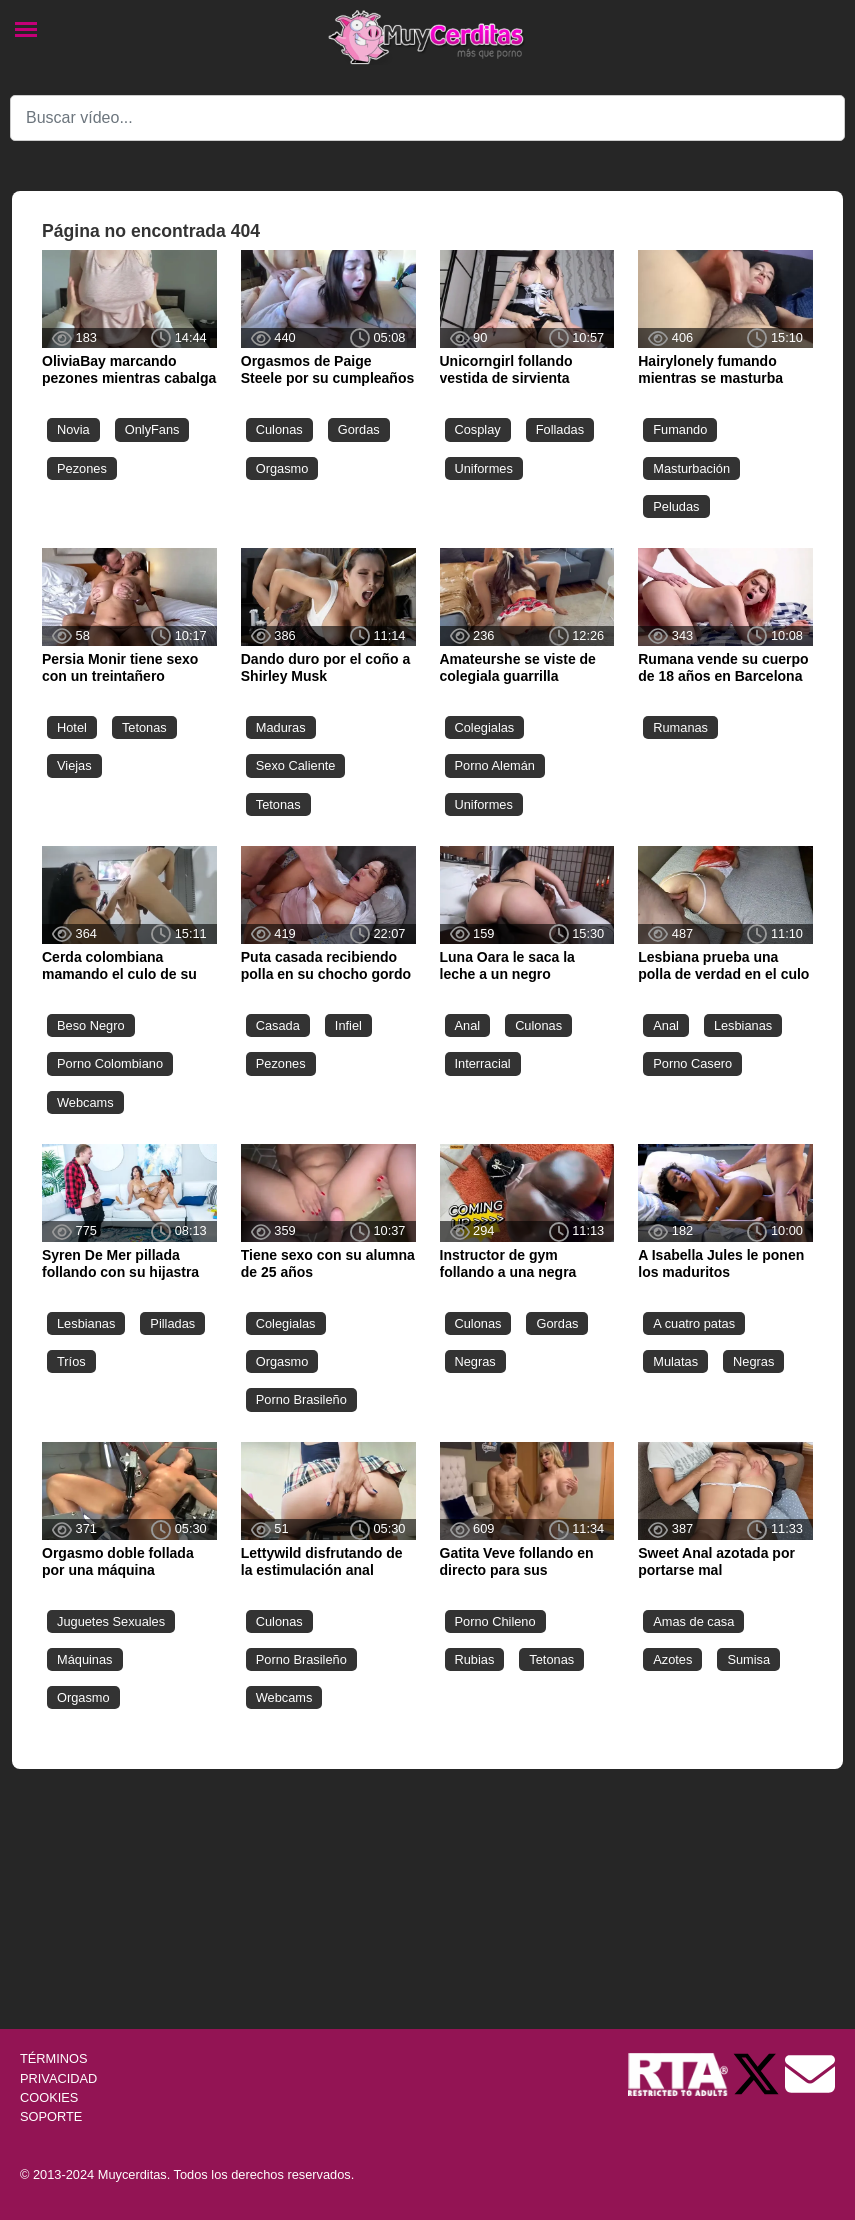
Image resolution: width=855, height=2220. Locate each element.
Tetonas (144, 727)
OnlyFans (152, 429)
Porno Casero (692, 1063)
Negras (475, 1361)
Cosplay (478, 429)
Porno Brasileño (301, 1399)
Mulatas (675, 1361)
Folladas (560, 429)
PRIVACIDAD (58, 2078)
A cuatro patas (694, 1323)
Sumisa (748, 1659)
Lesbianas (743, 1025)
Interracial (483, 1063)
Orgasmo (282, 468)
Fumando (680, 429)
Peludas (676, 506)
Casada (278, 1025)
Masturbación (691, 468)
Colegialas (485, 727)
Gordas (359, 429)
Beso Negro (91, 1025)
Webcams (85, 1102)
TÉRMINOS (54, 2058)
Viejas (74, 765)
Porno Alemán (495, 765)
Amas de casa (693, 1621)
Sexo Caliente (296, 765)
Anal (468, 1025)
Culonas (279, 429)
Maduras (281, 727)
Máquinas (85, 1659)
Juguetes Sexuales (111, 1621)
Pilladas (172, 1323)
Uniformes (484, 468)
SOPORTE (51, 2116)
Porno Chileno (495, 1621)
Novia (73, 429)
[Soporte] (810, 2073)
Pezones (82, 468)
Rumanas (680, 727)
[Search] (427, 118)
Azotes (672, 1659)
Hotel (72, 727)
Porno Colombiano (110, 1063)
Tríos (71, 1361)
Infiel (348, 1025)
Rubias (475, 1659)
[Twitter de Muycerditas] (758, 2073)
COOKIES (49, 2097)
